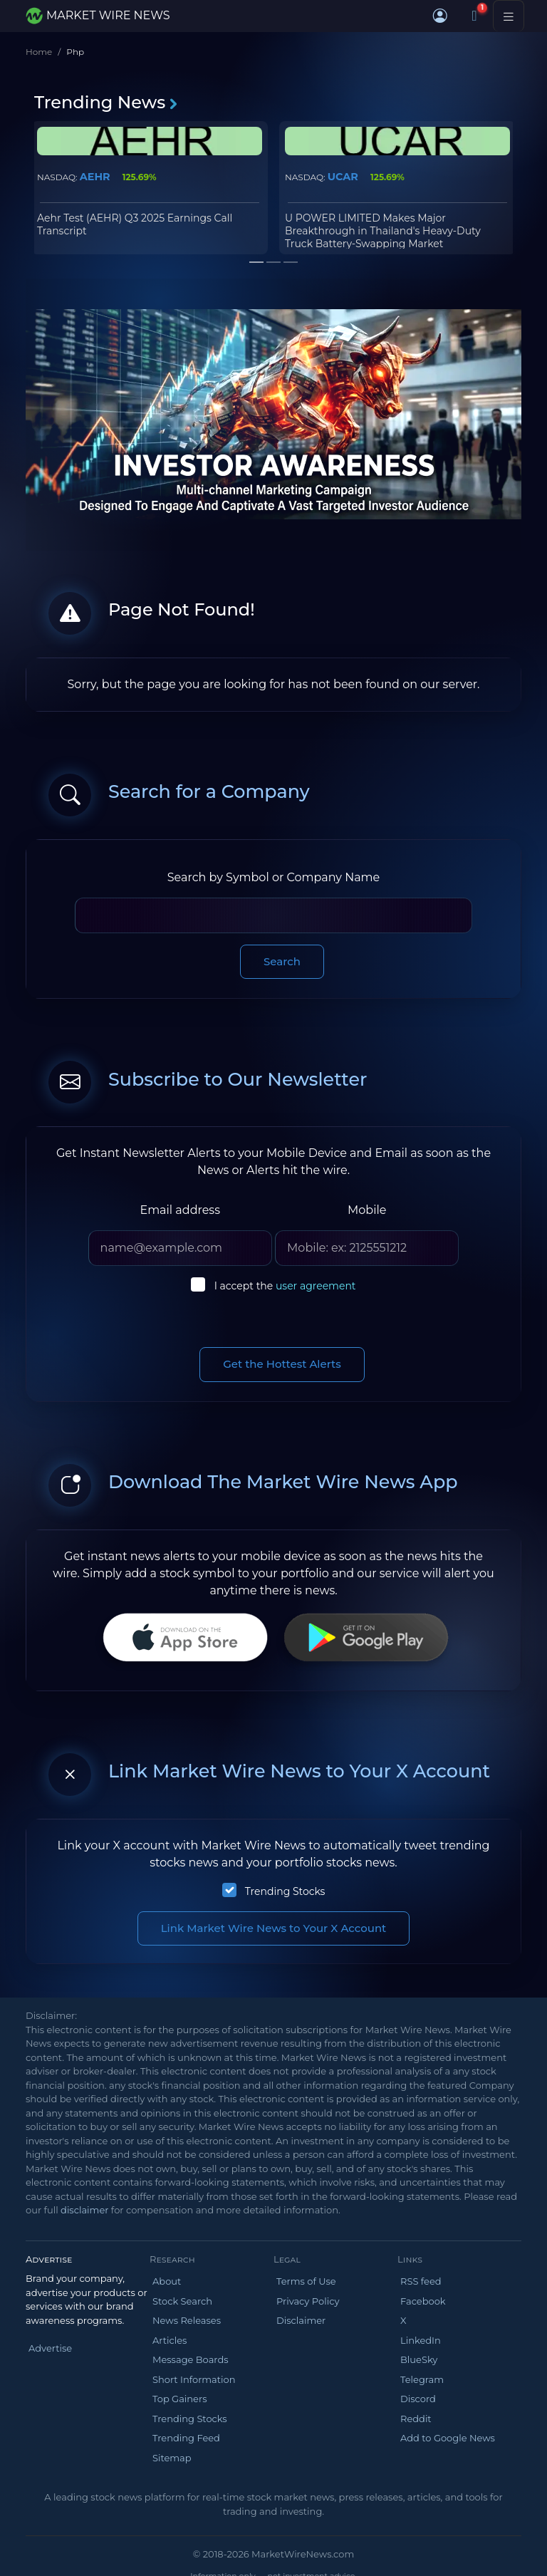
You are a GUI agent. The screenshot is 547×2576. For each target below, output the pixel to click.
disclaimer (84, 2210)
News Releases (186, 2320)
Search (282, 961)
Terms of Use (306, 2281)
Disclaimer (300, 2320)
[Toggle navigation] (508, 15)
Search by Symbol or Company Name (273, 877)
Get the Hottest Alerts (282, 1364)
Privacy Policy (307, 2301)
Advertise (50, 2348)
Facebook (423, 2301)
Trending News (106, 102)
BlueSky (418, 2359)
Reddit (416, 2418)
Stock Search (182, 2301)
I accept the (285, 1285)
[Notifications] (474, 15)
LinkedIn (420, 2340)
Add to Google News (447, 2437)
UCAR (343, 176)
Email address (180, 1210)
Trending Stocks (285, 1891)
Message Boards (190, 2359)
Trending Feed (186, 2437)
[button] (440, 15)
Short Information (193, 2379)
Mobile (367, 1210)
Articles (169, 2340)
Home (39, 51)
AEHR (95, 176)
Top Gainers (179, 2398)
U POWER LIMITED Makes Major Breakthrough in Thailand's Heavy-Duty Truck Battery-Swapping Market (383, 231)
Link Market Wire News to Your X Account (274, 1928)
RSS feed (421, 2281)
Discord (418, 2398)
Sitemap (172, 2457)
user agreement (316, 1285)
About (166, 2281)
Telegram (422, 2379)
